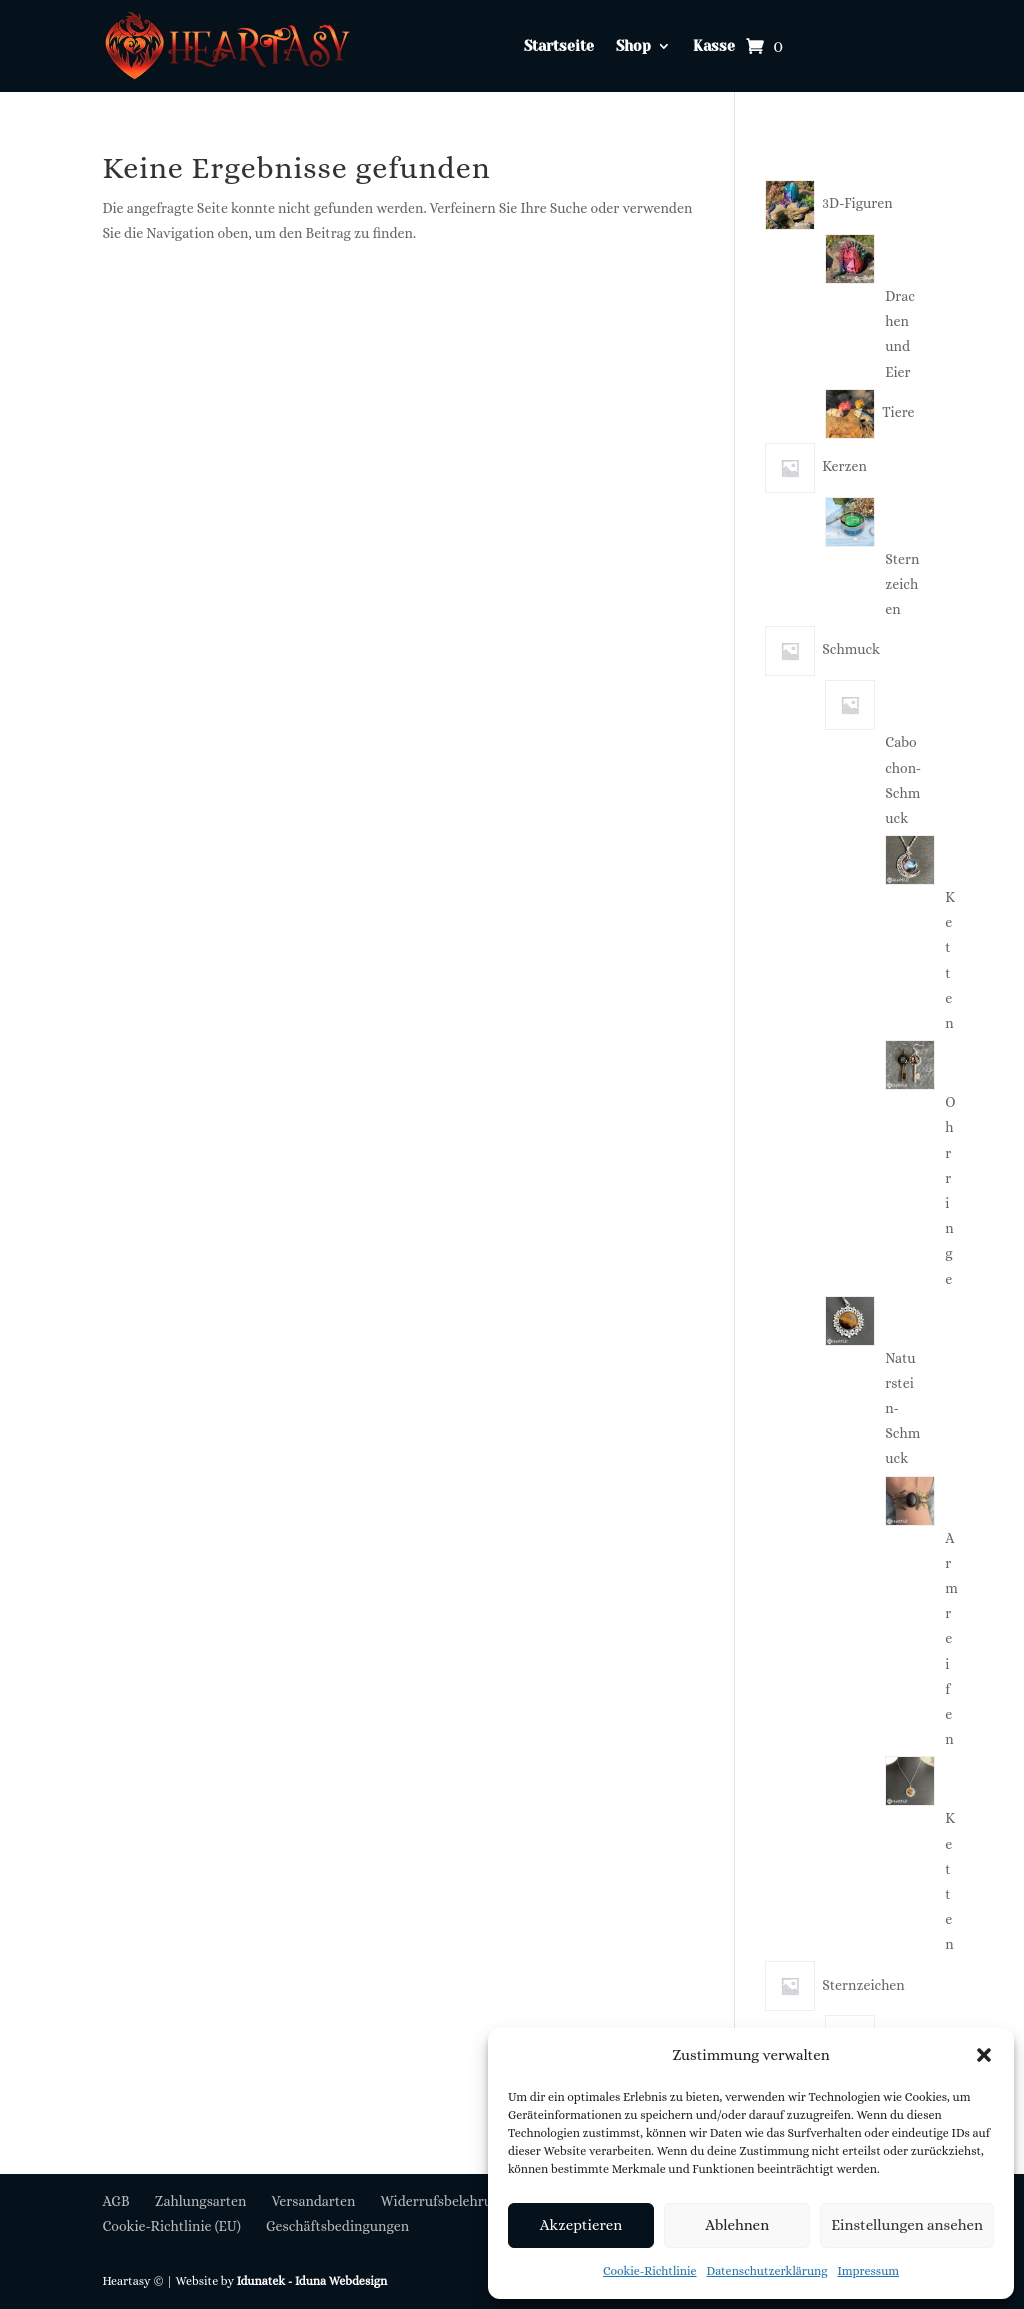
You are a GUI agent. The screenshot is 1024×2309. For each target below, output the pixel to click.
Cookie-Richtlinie (650, 2271)
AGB (115, 2201)
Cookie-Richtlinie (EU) (171, 2226)
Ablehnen (737, 2225)
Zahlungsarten (201, 2201)
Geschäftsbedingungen (337, 2226)
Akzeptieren (581, 2225)
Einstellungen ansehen (907, 2225)
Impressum (869, 2271)
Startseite (559, 46)
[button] (984, 2055)
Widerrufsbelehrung (444, 2201)
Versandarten (314, 2201)
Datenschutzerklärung (767, 2271)
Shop (633, 46)
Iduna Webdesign (341, 2281)
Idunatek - (266, 2281)
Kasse (714, 46)
